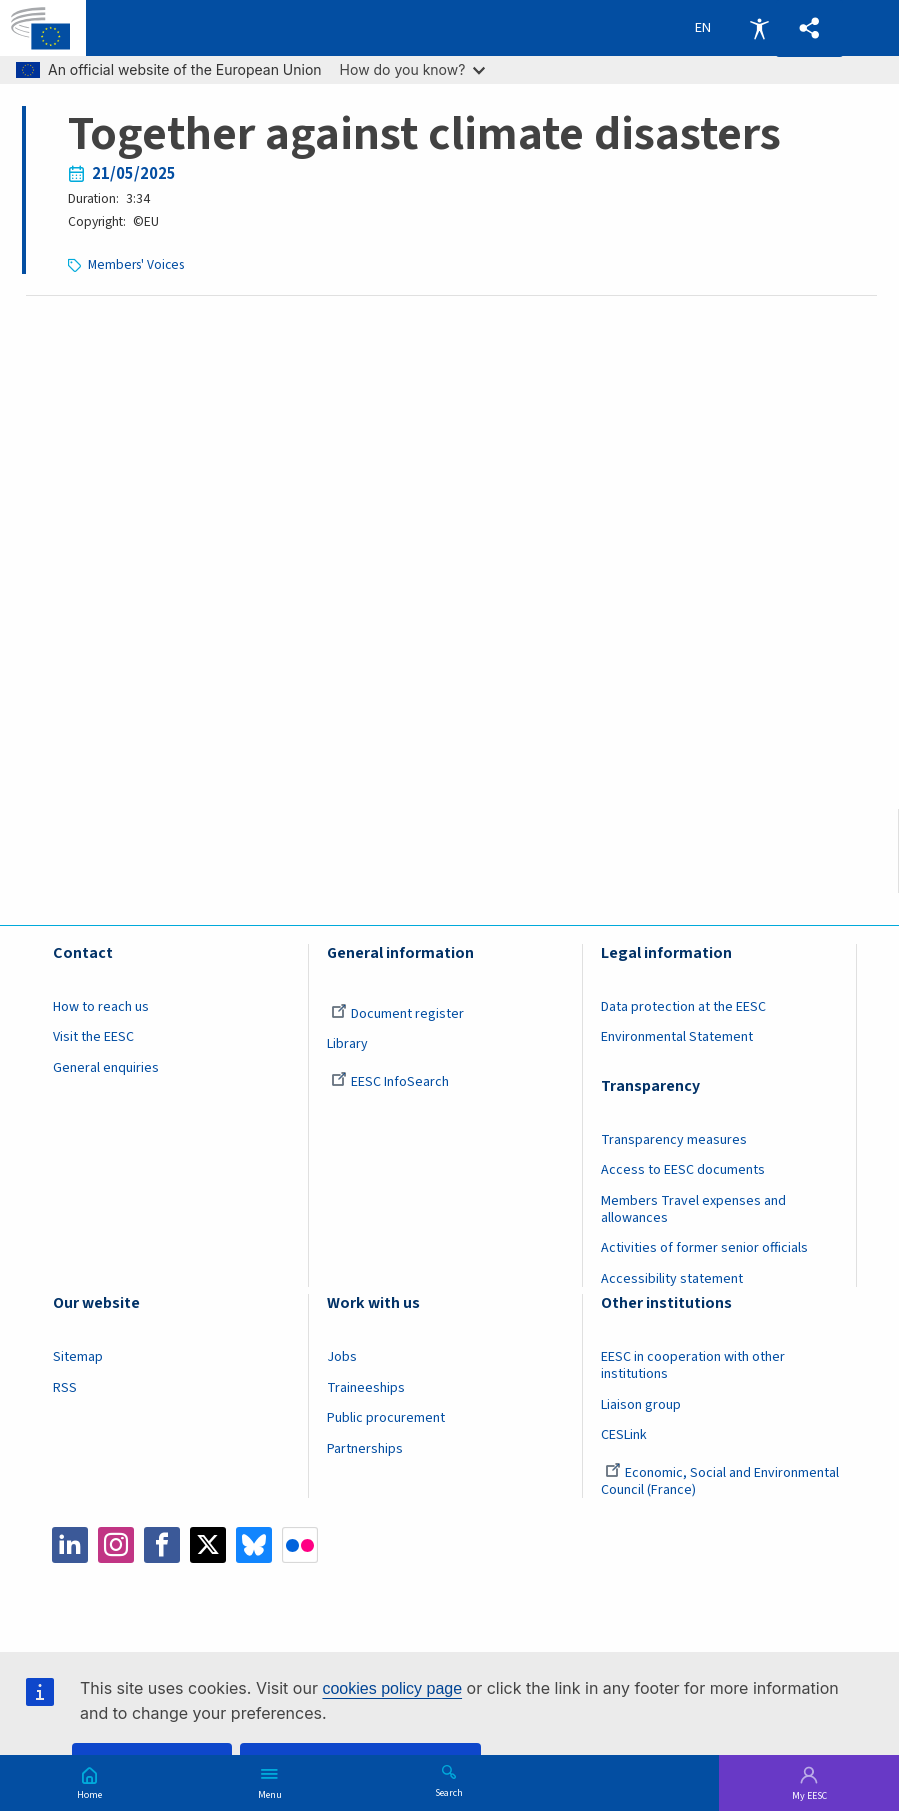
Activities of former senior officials (704, 1248)
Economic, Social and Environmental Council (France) (720, 1481)
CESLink (624, 1435)
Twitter (208, 1545)
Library (347, 1044)
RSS (65, 1388)
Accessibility (759, 28)
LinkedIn (70, 1545)
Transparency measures (674, 1140)
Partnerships (365, 1449)
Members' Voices (136, 264)
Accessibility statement (672, 1279)
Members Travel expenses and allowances (693, 1209)
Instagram (116, 1545)
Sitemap (78, 1357)
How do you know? (413, 69)
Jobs (342, 1357)
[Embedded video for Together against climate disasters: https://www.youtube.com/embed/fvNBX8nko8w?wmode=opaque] (450, 580)
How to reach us (101, 1007)
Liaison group (641, 1405)
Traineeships (366, 1388)
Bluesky (254, 1545)
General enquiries (106, 1068)
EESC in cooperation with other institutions (693, 1365)
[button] (809, 28)
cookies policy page (392, 1688)
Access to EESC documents (683, 1170)
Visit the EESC (93, 1037)
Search (449, 1792)
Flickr (300, 1545)
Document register (397, 1014)
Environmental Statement (677, 1037)
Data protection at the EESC (683, 1007)
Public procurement (386, 1418)
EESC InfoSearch (390, 1082)
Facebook (162, 1545)
